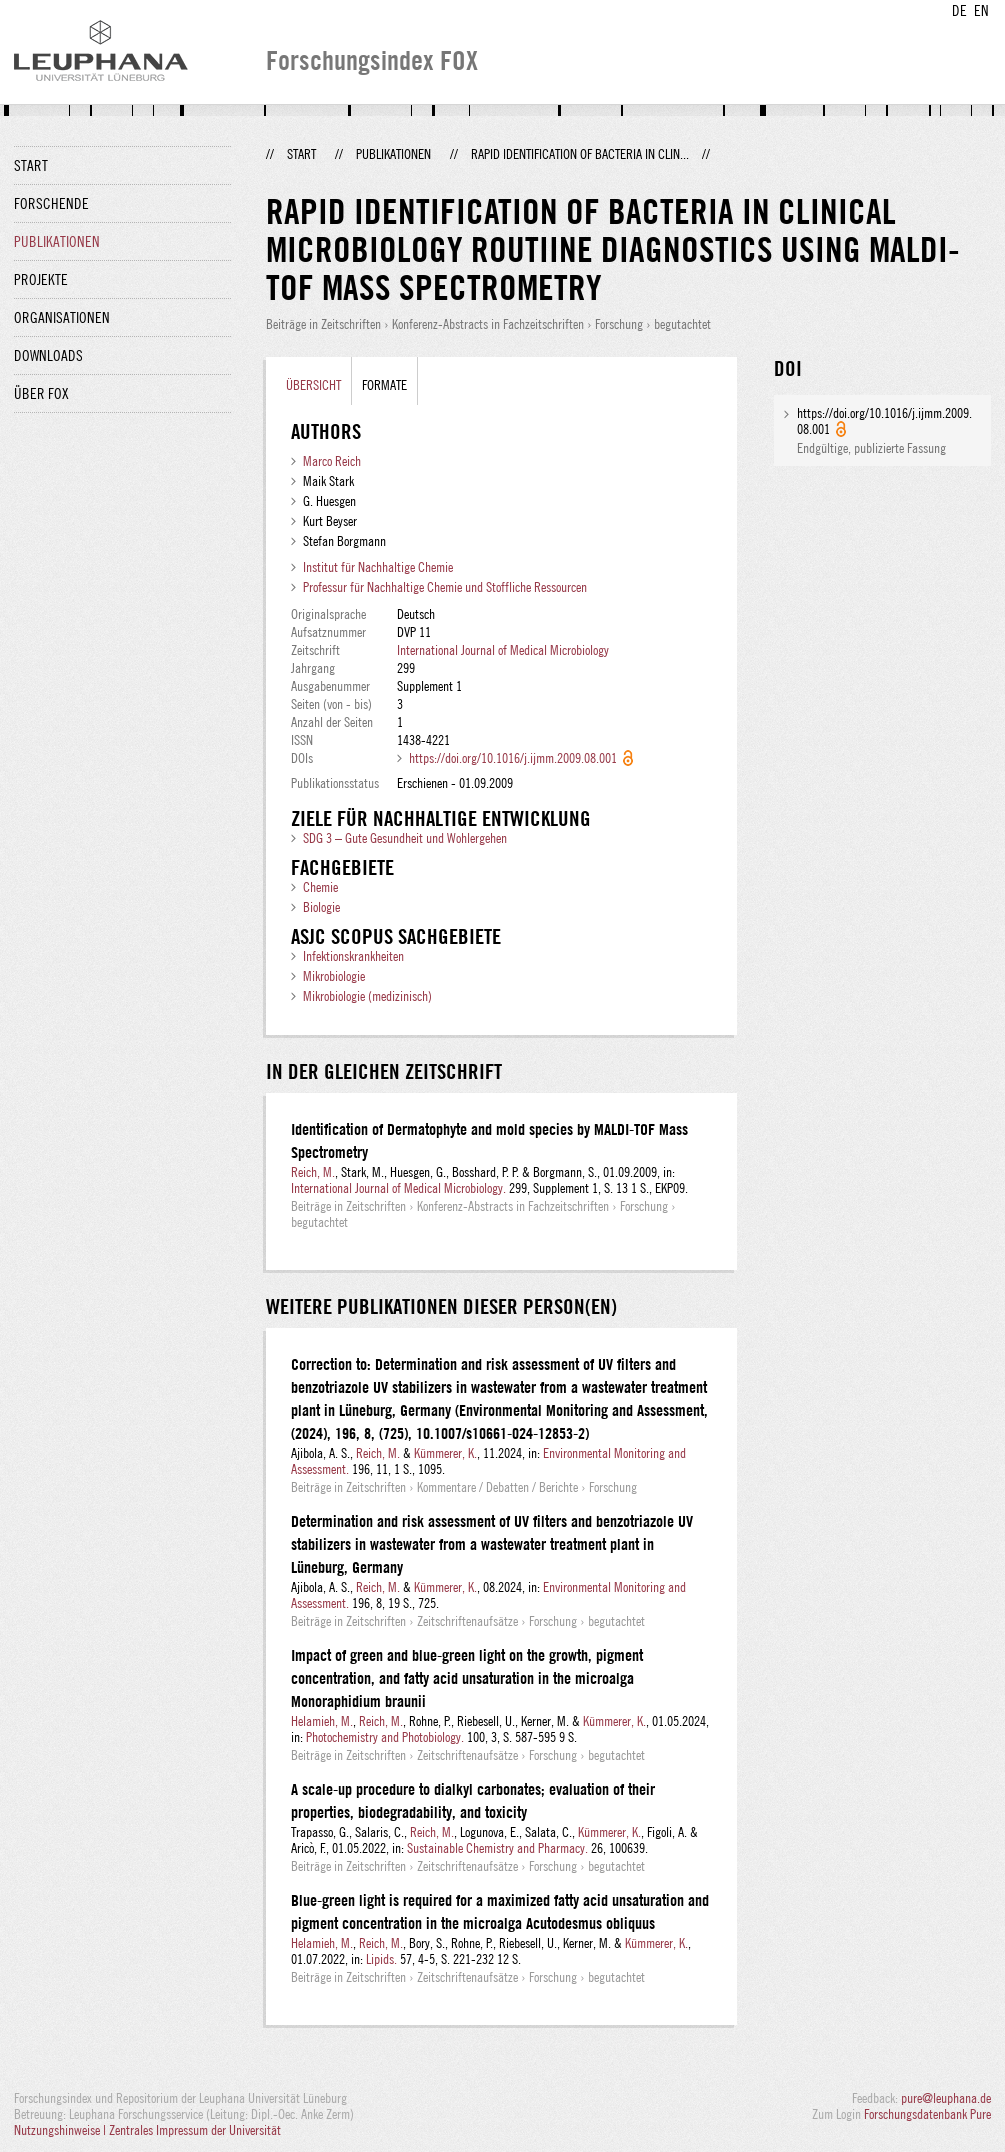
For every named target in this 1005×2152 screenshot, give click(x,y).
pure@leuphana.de (946, 2098)
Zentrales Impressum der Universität (195, 2130)
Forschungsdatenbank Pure (927, 2114)
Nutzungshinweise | (61, 2130)
